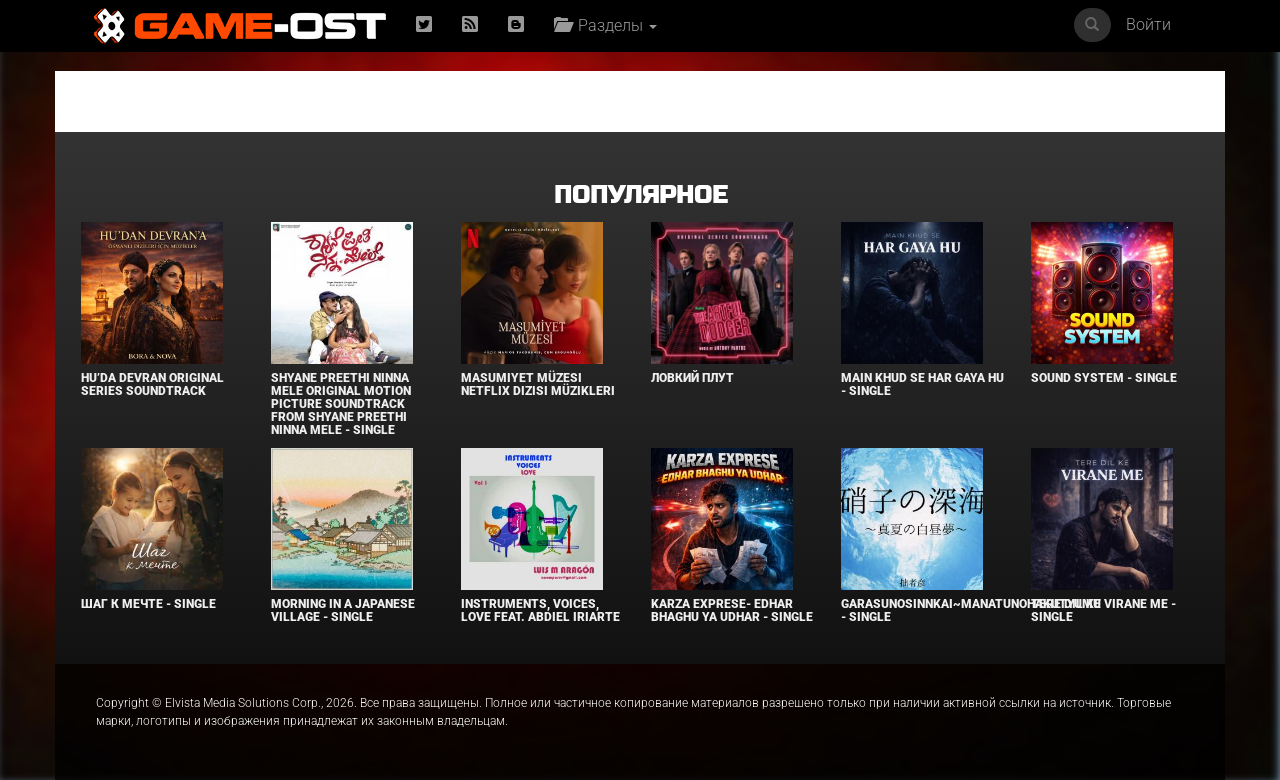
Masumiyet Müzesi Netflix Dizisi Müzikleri (538, 384)
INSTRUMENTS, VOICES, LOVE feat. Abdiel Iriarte (540, 610)
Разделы (605, 25)
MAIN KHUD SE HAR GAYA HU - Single (922, 384)
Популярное (640, 195)
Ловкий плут (692, 378)
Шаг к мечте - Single (148, 604)
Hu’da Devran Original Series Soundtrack (152, 384)
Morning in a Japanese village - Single (343, 610)
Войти (1148, 24)
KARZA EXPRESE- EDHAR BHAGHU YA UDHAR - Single (732, 610)
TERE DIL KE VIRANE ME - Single (1103, 610)
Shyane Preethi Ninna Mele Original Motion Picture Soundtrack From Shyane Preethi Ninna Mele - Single (341, 404)
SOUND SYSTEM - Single (1104, 378)
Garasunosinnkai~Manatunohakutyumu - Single (971, 610)
